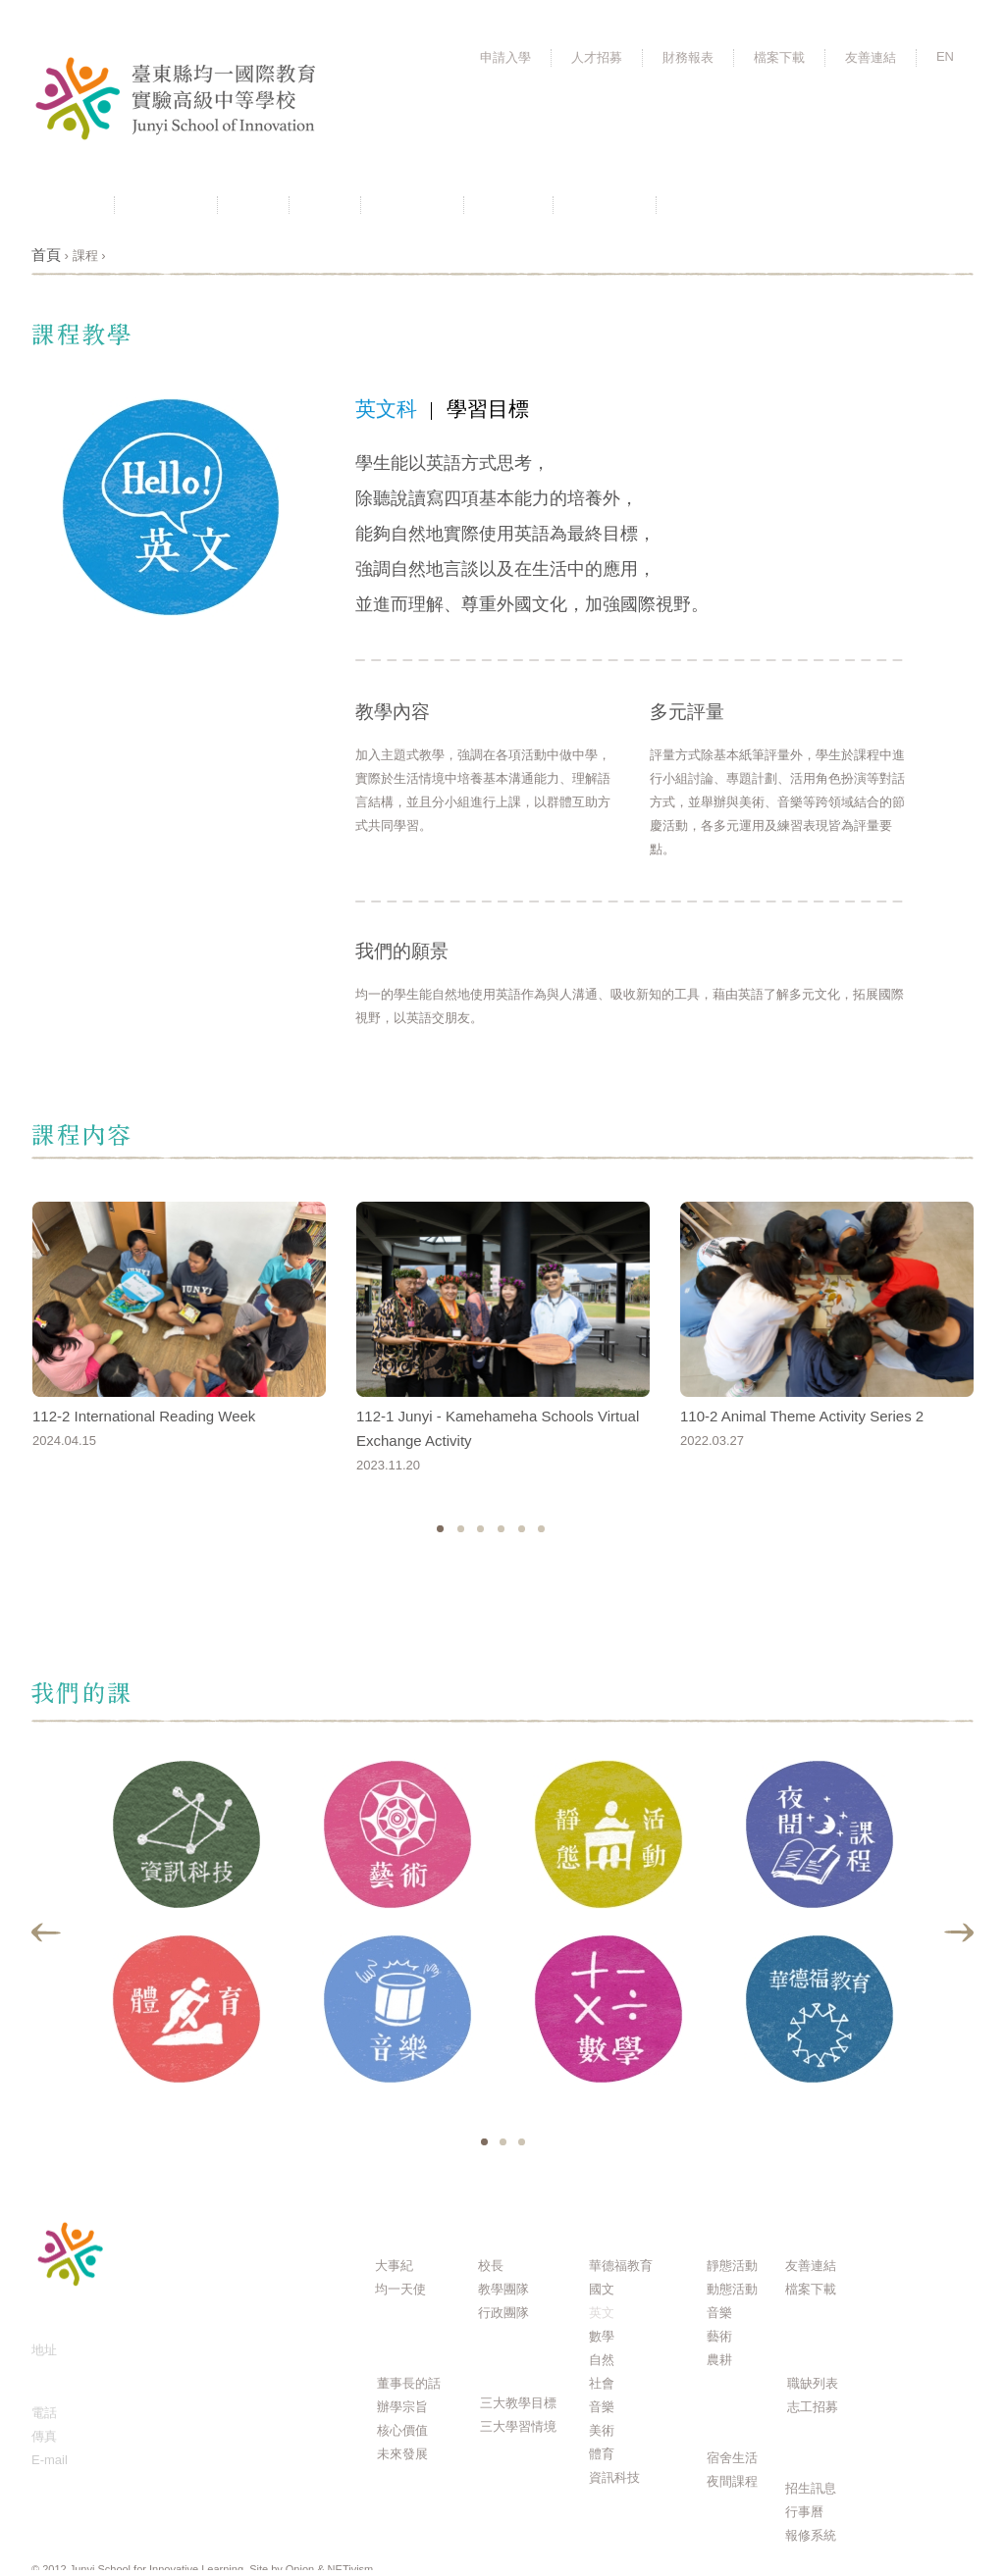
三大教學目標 (518, 2403)
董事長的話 (409, 2383)
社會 (601, 2383)
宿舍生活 (732, 2457)
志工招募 (812, 2406)
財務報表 (688, 57)
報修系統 (810, 2535)
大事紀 (394, 2265)
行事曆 (508, 205)
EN (945, 56)
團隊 (325, 205)
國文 (601, 2289)
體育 (601, 2454)
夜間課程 (732, 2481)
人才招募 (596, 57)
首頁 (46, 254)
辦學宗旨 (402, 2406)
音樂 (601, 2406)
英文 (601, 2312)
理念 (253, 205)
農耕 (719, 2359)
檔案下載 (779, 57)
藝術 (719, 2336)
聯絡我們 (604, 205)
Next (958, 1932)
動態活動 (732, 2289)
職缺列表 (812, 2383)
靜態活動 (732, 2265)
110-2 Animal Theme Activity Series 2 (802, 1416)
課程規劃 (412, 205)
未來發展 (402, 2454)
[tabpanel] (185, 1933)
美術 (601, 2430)
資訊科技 (614, 2477)
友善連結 (870, 57)
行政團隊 (503, 2312)
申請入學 (505, 57)
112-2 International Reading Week (143, 1416)
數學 (601, 2336)
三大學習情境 (518, 2426)
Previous (47, 1932)
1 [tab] (484, 2141)
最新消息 (62, 205)
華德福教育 (621, 2265)
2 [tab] (503, 2141)
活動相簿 (707, 205)
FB (939, 204)
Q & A (909, 2227)
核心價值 (402, 2430)
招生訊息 (810, 2488)
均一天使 (400, 2289)
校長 (490, 2265)
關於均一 (165, 205)
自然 (601, 2359)
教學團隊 (503, 2289)
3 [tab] (521, 2141)
